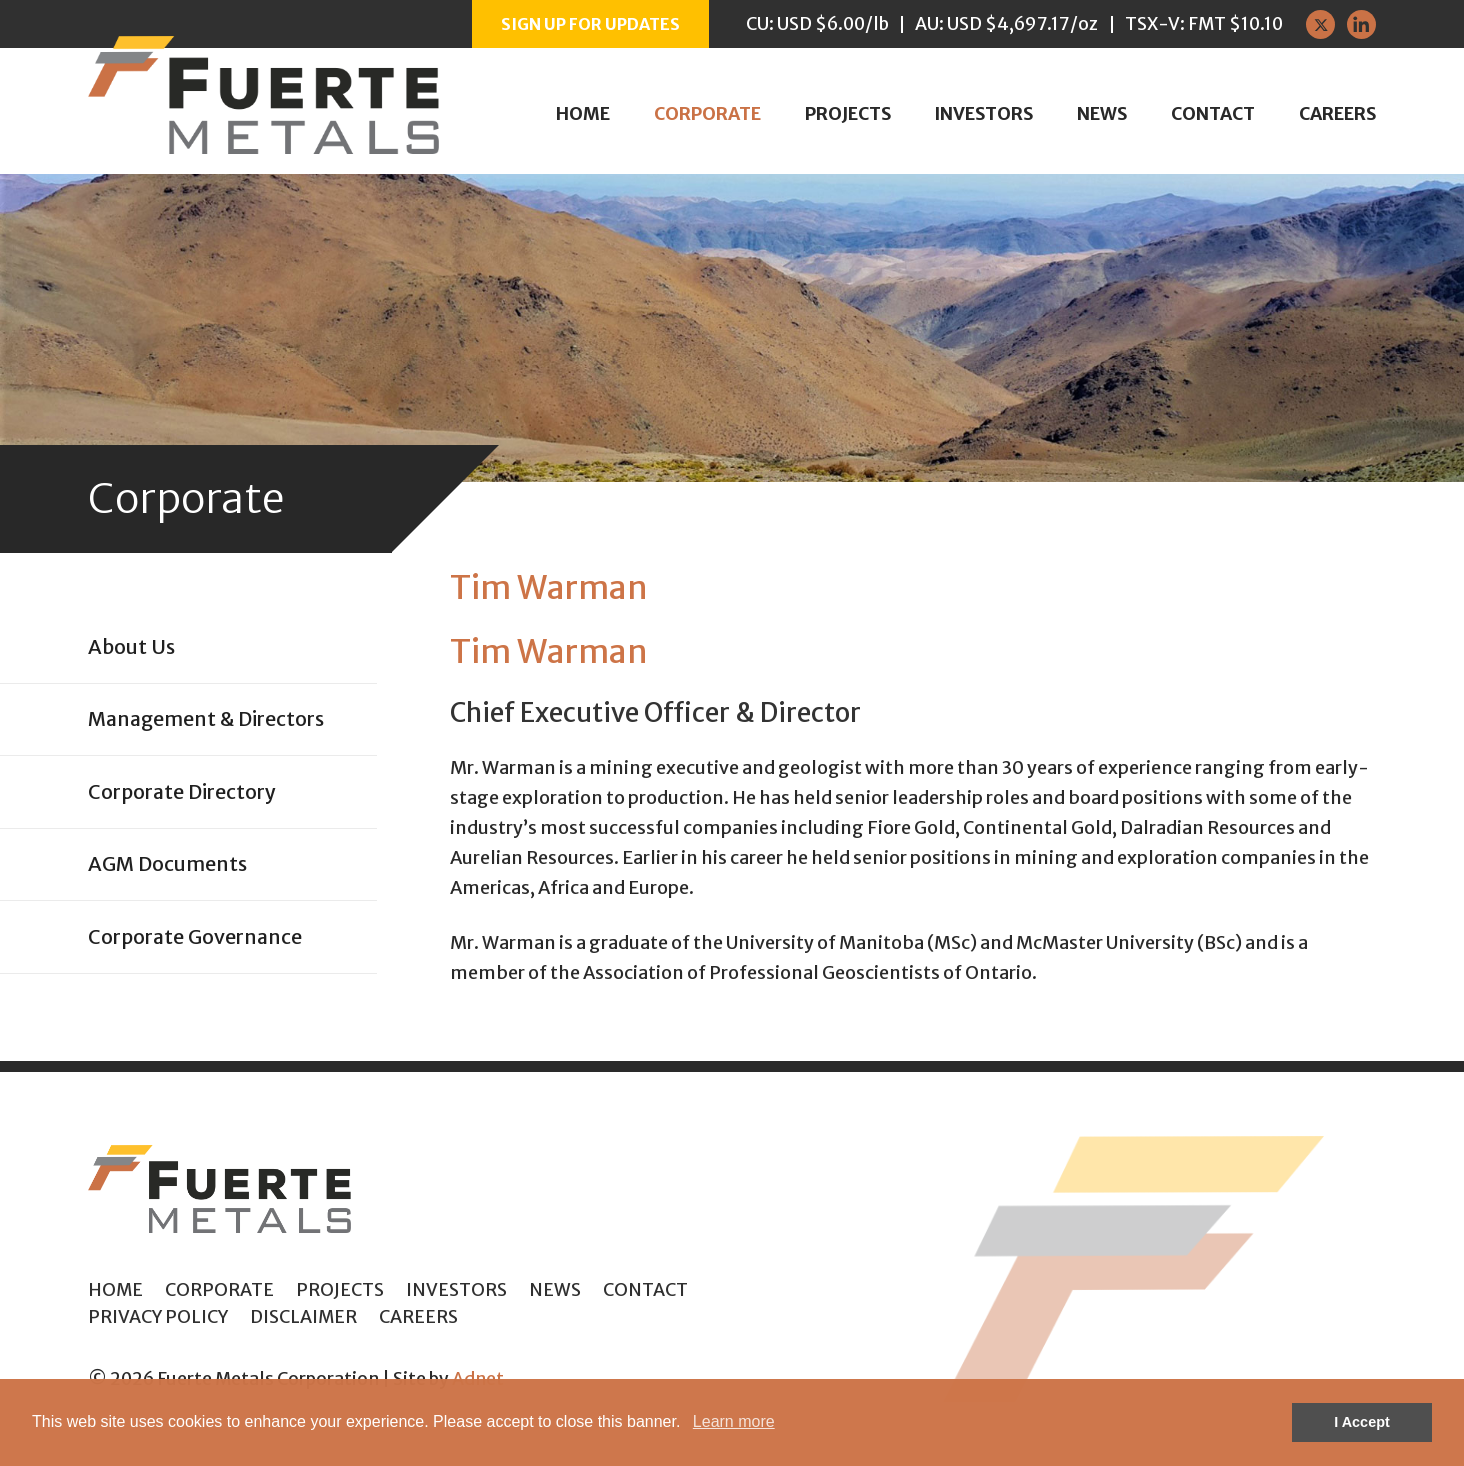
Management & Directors (206, 719)
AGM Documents (167, 864)
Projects (848, 114)
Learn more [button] (734, 1421)
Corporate (707, 114)
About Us (131, 647)
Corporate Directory (182, 792)
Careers (1337, 114)
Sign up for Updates (590, 24)
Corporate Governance (195, 937)
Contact (1213, 114)
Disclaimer (303, 1317)
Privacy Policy (158, 1317)
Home (583, 114)
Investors (983, 114)
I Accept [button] (1361, 1422)
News (1102, 114)
